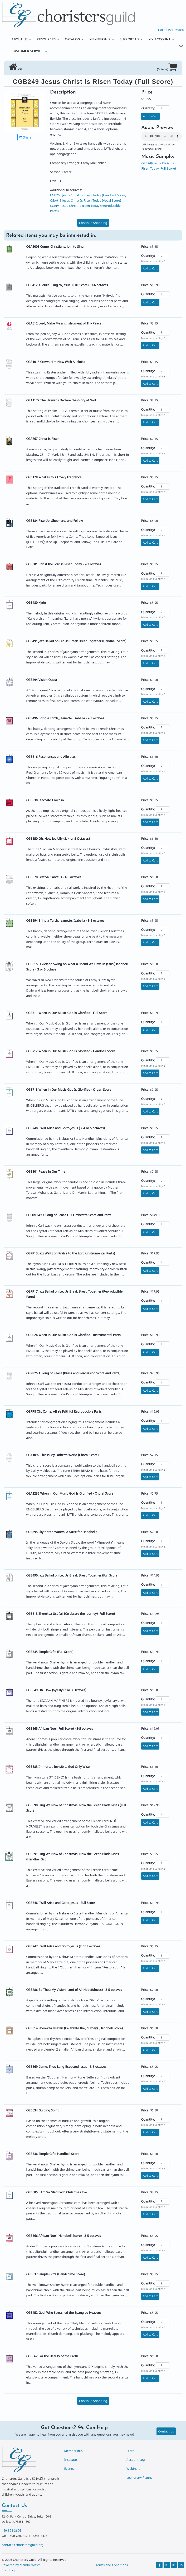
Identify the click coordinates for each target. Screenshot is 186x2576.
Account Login (137, 2459)
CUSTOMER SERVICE (27, 51)
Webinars (133, 2468)
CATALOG (72, 39)
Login (161, 30)
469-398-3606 (11, 2530)
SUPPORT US (129, 39)
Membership (73, 2451)
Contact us (166, 2431)
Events (69, 2468)
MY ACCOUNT (159, 39)
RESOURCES (46, 39)
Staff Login (9, 2570)
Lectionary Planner (140, 2477)
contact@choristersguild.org (22, 2545)
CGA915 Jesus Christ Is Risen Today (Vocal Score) (85, 200)
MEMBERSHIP (99, 39)
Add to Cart (150, 116)
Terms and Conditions (112, 2565)
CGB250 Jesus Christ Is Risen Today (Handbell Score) (88, 195)
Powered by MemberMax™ (21, 2565)
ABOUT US (19, 39)
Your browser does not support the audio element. (161, 136)
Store (130, 2451)
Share (25, 137)
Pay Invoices (176, 30)
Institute (70, 2459)
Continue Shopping (93, 223)
